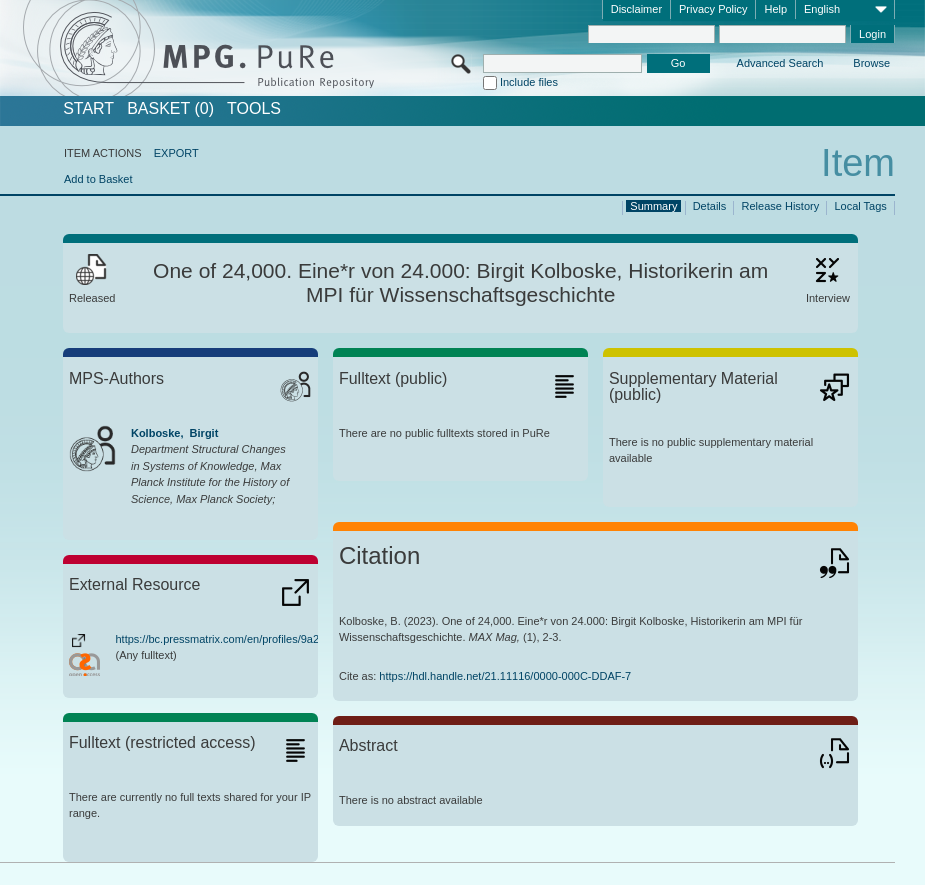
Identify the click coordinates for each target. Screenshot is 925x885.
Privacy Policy (713, 9)
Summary (653, 206)
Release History (781, 206)
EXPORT (176, 153)
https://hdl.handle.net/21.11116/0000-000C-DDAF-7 (505, 676)
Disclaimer (636, 9)
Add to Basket (98, 179)
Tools (254, 109)
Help (775, 9)
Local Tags (860, 206)
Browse (871, 63)
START (88, 109)
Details (710, 206)
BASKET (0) (170, 109)
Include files (529, 82)
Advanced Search (780, 63)
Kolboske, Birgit (174, 433)
